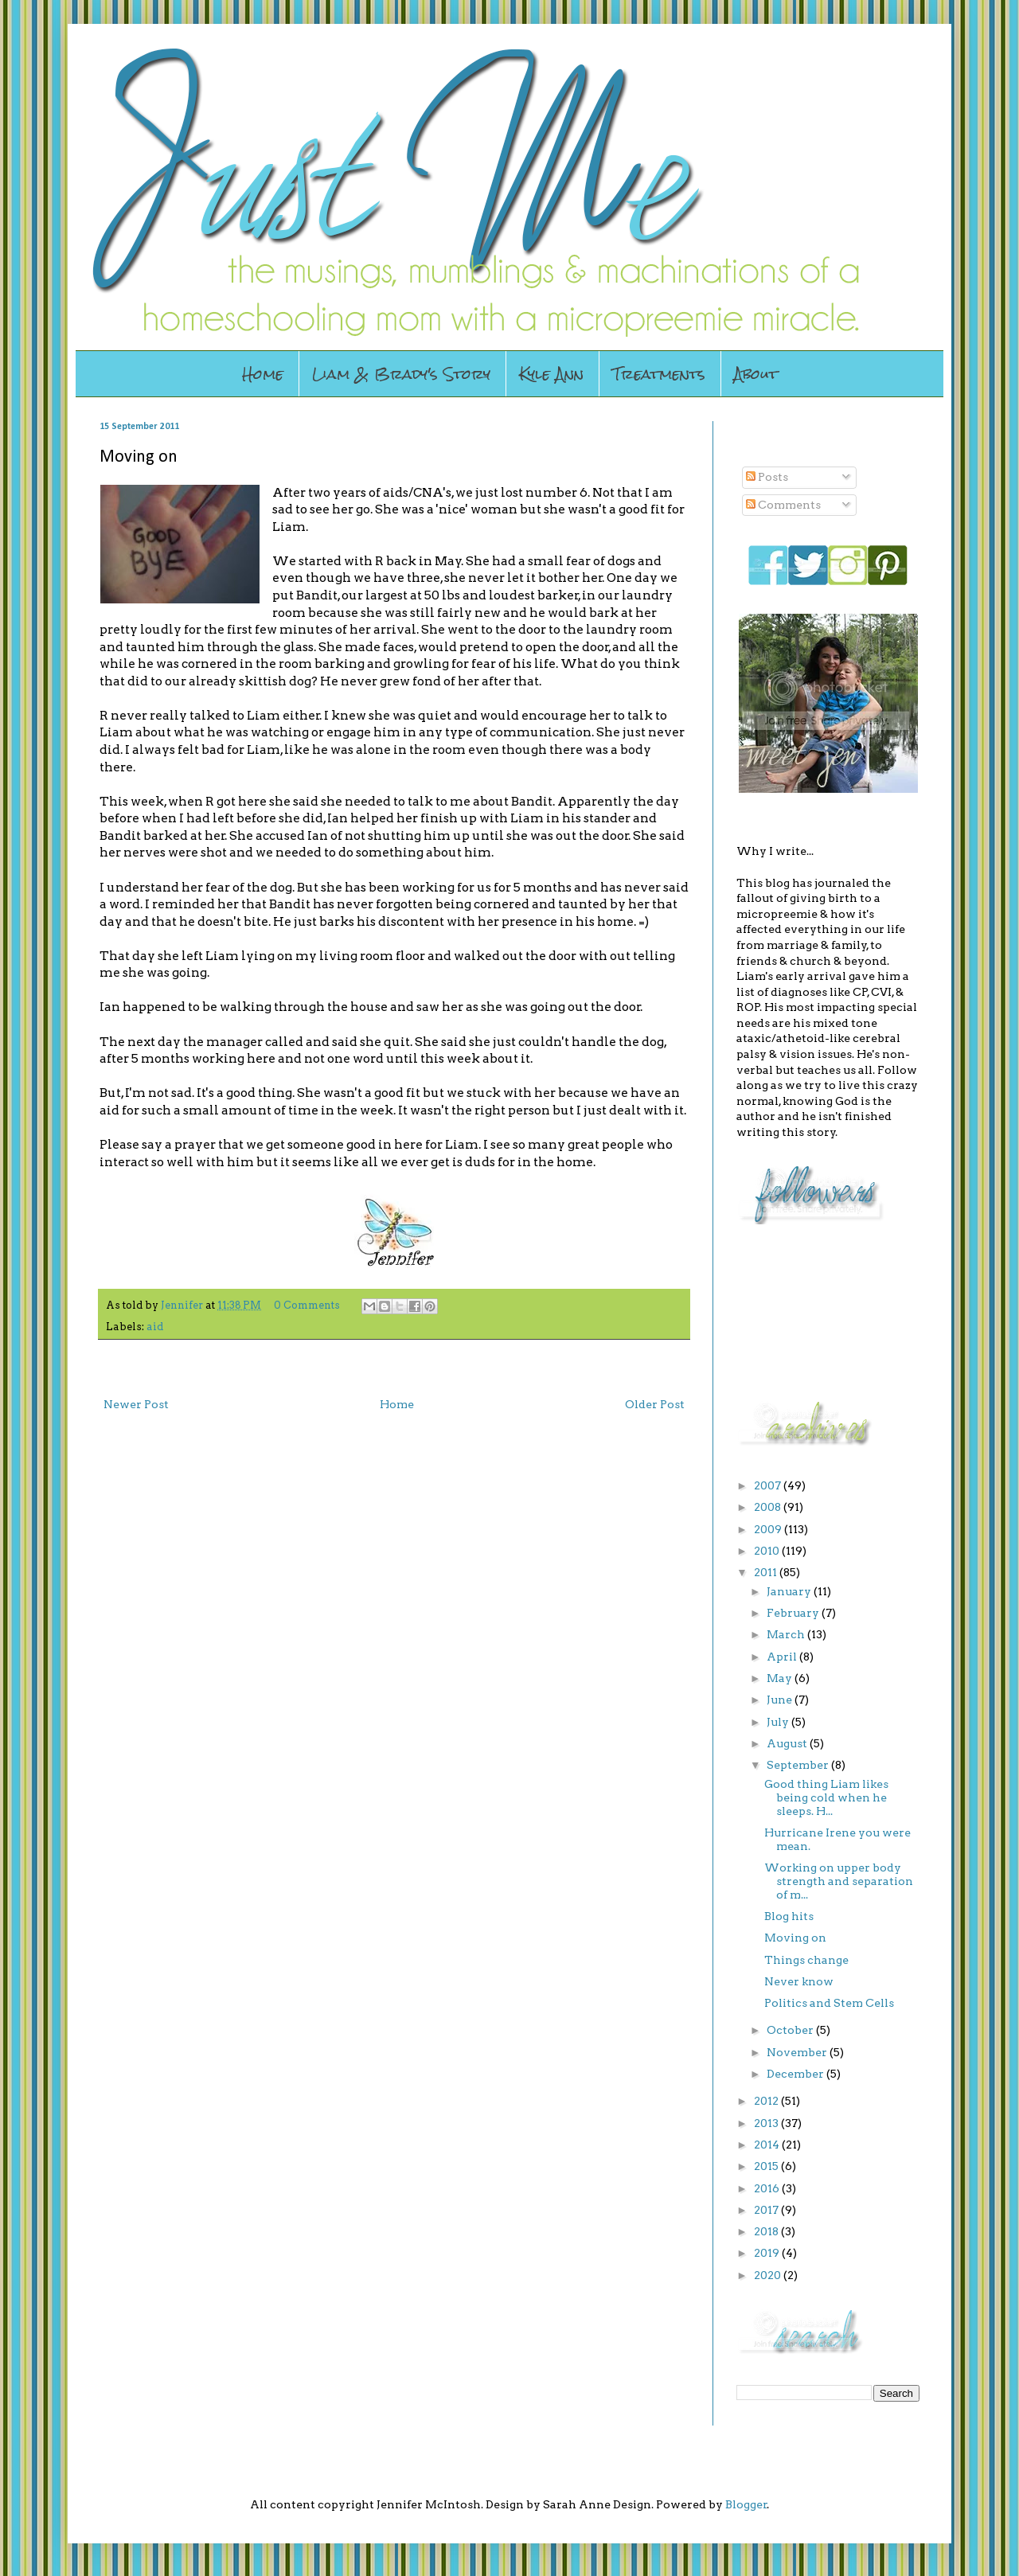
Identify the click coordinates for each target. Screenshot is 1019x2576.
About (756, 373)
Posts (767, 476)
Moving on (795, 1937)
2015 (767, 2166)
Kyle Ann (551, 373)
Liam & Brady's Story (401, 373)
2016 (768, 2188)
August (788, 1743)
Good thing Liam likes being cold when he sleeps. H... (826, 1797)
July (779, 1721)
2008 (768, 1507)
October (791, 2030)
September (799, 1764)
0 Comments (307, 1305)
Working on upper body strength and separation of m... (838, 1881)
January (790, 1591)
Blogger (746, 2504)
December (796, 2073)
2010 (768, 1550)
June (781, 1699)
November (798, 2052)
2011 (766, 1572)
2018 (767, 2231)
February (794, 1612)
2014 (768, 2144)
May (781, 1678)
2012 (767, 2100)
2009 (769, 1529)
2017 (767, 2209)
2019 (768, 2252)
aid (154, 1327)
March (787, 1634)
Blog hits (789, 1916)
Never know (799, 1981)
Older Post (655, 1404)
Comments (783, 504)
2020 (768, 2275)
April (783, 1656)
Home (262, 373)
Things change (806, 1959)
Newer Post (136, 1404)
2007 (768, 1485)
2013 (767, 2123)
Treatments (658, 373)
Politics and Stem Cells (829, 2002)
